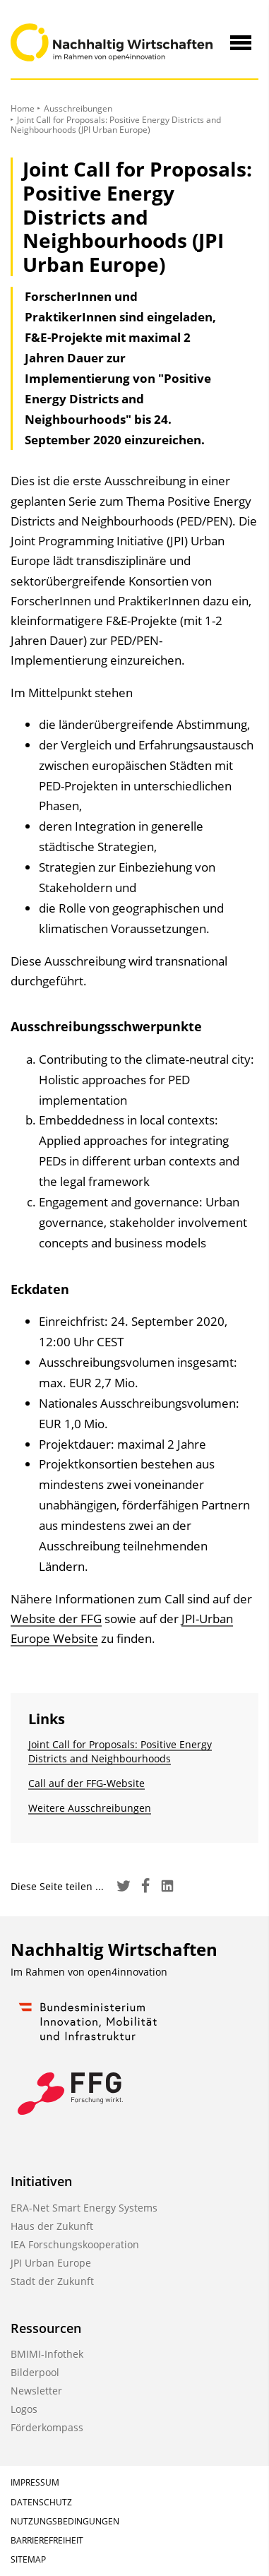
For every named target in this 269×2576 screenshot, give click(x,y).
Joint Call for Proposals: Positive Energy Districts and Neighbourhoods (120, 1751)
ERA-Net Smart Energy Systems (84, 2207)
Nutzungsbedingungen (65, 2521)
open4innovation (127, 1971)
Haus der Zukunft (52, 2226)
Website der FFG (56, 1618)
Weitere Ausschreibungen (89, 1808)
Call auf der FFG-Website (86, 1783)
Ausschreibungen (78, 108)
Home (23, 108)
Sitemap (28, 2559)
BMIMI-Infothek (47, 2354)
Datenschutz (41, 2502)
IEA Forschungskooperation (75, 2244)
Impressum (35, 2482)
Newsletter (36, 2390)
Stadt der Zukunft (52, 2281)
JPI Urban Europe (51, 2262)
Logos (24, 2409)
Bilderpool (35, 2372)
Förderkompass (47, 2427)
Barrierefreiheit (47, 2540)
